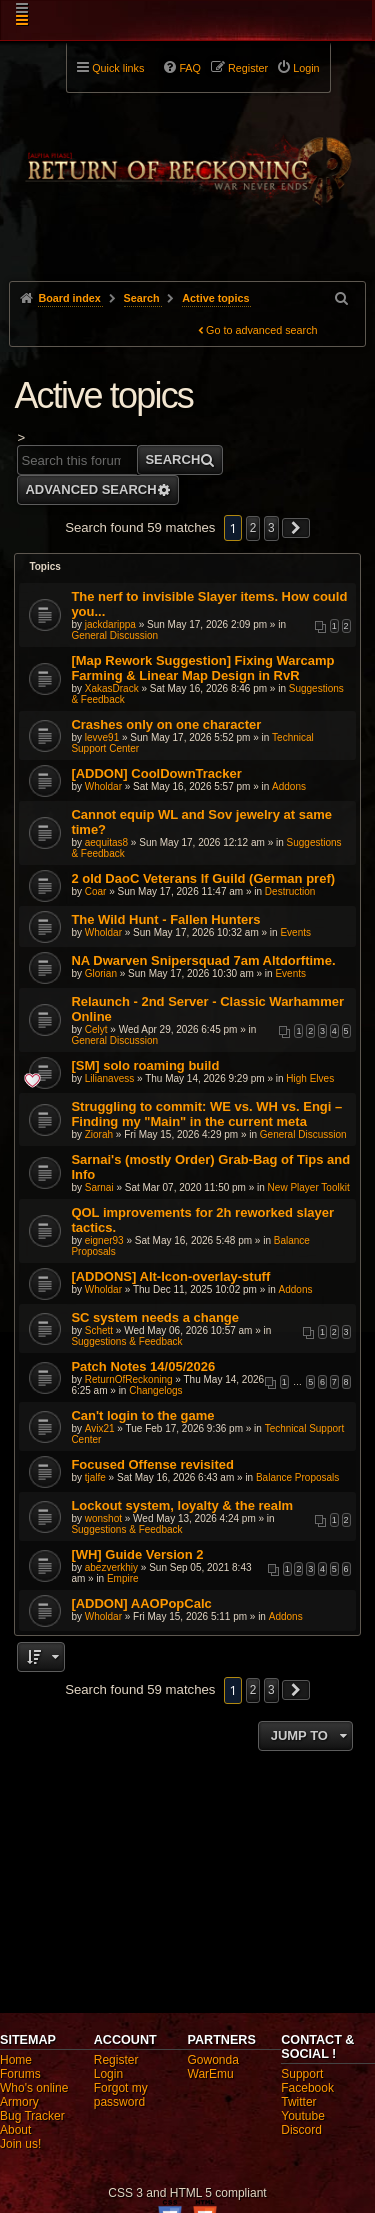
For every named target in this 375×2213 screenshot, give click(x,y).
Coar (96, 891)
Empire (123, 1578)
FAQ (190, 68)
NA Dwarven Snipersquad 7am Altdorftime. (203, 960)
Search (172, 459)
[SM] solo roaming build (145, 1065)
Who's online (34, 2088)
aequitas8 (106, 842)
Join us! (20, 2144)
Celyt (96, 1029)
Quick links (118, 68)
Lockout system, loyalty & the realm (182, 1505)
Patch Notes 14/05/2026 (143, 1366)
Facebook (307, 2088)
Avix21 (100, 1428)
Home (16, 2060)
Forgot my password (121, 2095)
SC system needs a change (155, 1317)
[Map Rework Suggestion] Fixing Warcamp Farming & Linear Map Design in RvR (202, 668)
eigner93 (104, 1240)
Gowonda (213, 2060)
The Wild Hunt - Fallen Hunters (165, 919)
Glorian (101, 973)
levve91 (102, 737)
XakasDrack (112, 688)
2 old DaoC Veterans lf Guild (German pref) (203, 878)
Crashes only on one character (166, 724)
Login (108, 2074)
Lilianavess (109, 1078)
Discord (301, 2130)
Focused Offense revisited (152, 1464)
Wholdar (103, 786)
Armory (19, 2102)
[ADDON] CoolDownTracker (156, 773)
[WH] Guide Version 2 (137, 1554)
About (15, 2130)
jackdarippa (110, 624)
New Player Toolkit (309, 1187)
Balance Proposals (297, 1477)
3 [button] (271, 528)
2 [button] (253, 528)
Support (302, 2074)
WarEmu (211, 2074)
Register (116, 2060)
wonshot (103, 1518)
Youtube (303, 2116)
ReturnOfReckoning (129, 1379)
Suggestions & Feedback (126, 1341)
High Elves (310, 1078)
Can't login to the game (142, 1415)
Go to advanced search (262, 330)
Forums (20, 2074)
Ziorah (99, 1134)
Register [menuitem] (248, 68)
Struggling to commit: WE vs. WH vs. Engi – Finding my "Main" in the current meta (206, 1114)
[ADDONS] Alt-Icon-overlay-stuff (170, 1276)
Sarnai (99, 1187)
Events (295, 932)
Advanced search (90, 489)
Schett (99, 1330)
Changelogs (155, 1390)
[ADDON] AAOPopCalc (141, 1603)
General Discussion (114, 635)
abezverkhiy (111, 1567)
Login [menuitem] (306, 68)
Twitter (298, 2102)
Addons (289, 786)
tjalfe (95, 1477)
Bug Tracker (32, 2116)
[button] (296, 528)
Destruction (290, 891)
